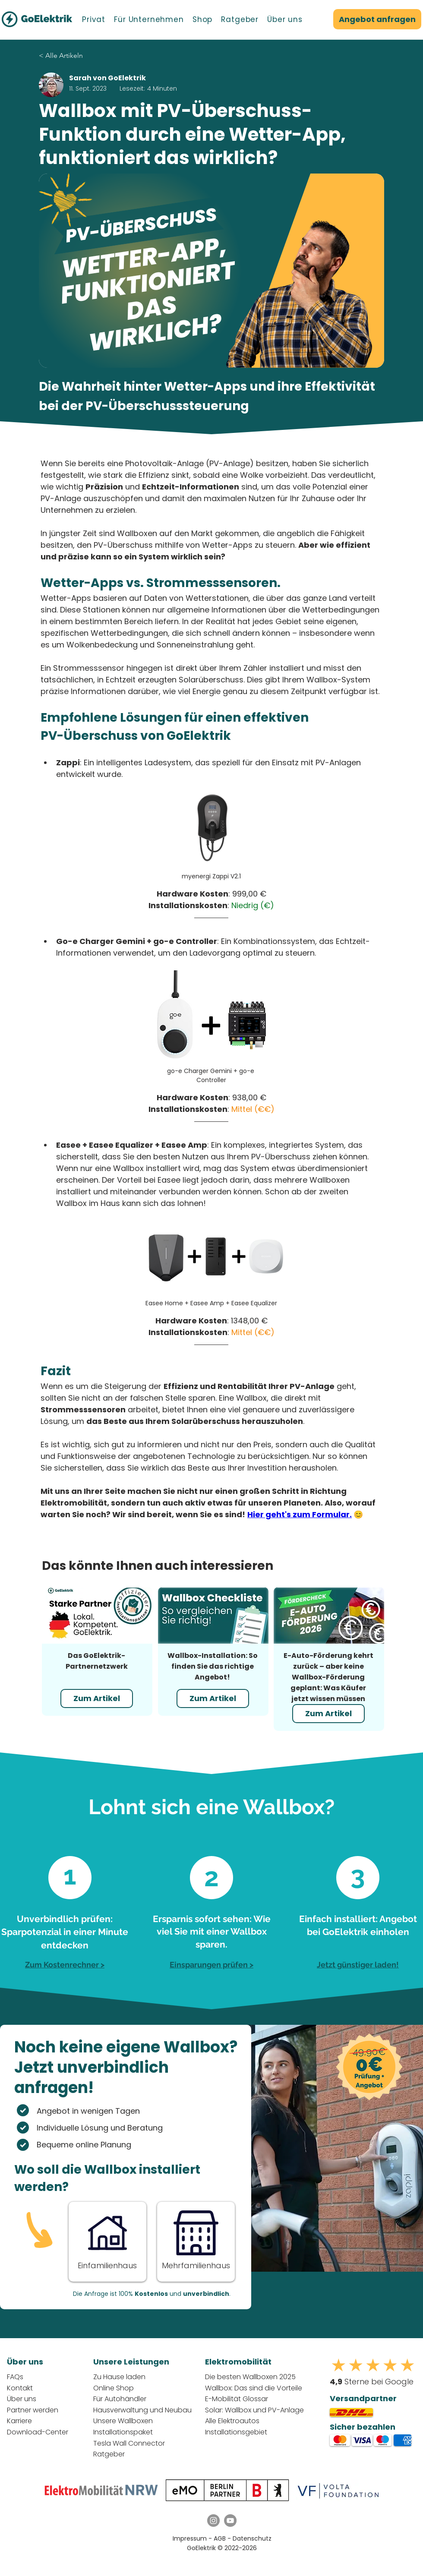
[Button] (107, 2240)
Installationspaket (123, 2432)
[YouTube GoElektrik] (230, 2520)
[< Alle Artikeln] (87, 56)
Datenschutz (252, 2538)
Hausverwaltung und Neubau (142, 2410)
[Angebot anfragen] (377, 19)
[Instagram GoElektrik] (213, 2520)
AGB (220, 2538)
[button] (93, 19)
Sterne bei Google (372, 2381)
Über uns (21, 2399)
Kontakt (20, 2388)
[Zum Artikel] (96, 1698)
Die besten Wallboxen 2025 (250, 2377)
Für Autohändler (119, 2399)
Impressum (190, 2538)
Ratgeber (109, 2454)
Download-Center (37, 2432)
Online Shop (113, 2388)
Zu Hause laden (119, 2377)
